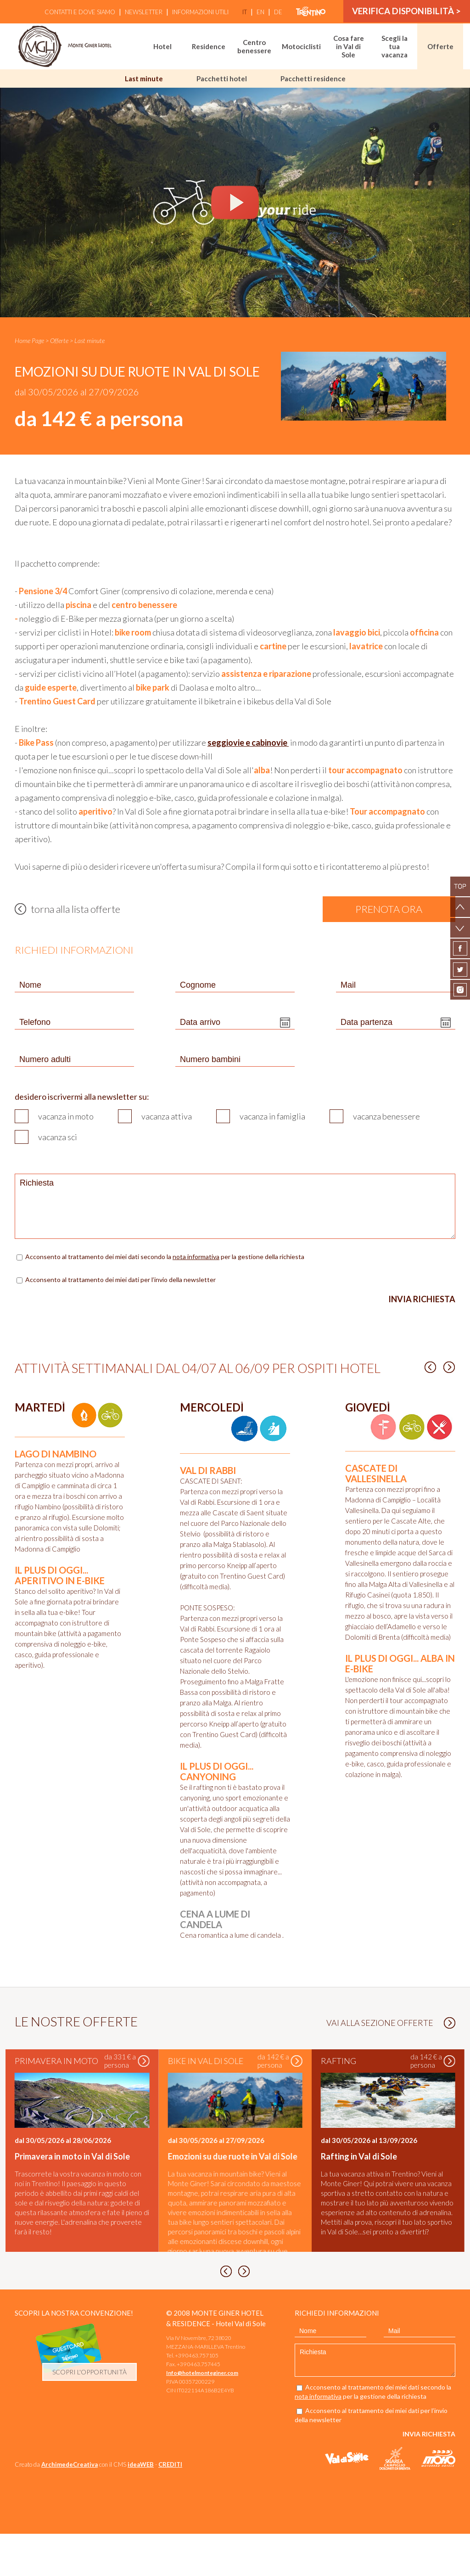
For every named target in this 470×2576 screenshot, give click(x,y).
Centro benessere (254, 46)
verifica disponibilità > (406, 11)
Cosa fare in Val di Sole (348, 46)
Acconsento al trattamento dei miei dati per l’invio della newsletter (120, 1279)
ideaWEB (141, 2506)
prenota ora (388, 909)
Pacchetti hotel (221, 78)
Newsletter (141, 12)
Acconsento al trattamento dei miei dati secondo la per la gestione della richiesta (165, 1256)
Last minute (144, 78)
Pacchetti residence (313, 78)
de (276, 12)
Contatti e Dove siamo (77, 12)
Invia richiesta (421, 1299)
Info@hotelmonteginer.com (202, 2415)
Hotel (162, 46)
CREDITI (170, 2506)
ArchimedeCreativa (69, 2506)
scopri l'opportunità (89, 2414)
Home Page (29, 340)
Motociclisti (301, 46)
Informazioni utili (198, 12)
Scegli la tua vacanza (394, 46)
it (242, 12)
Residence (208, 46)
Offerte (440, 46)
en (258, 12)
